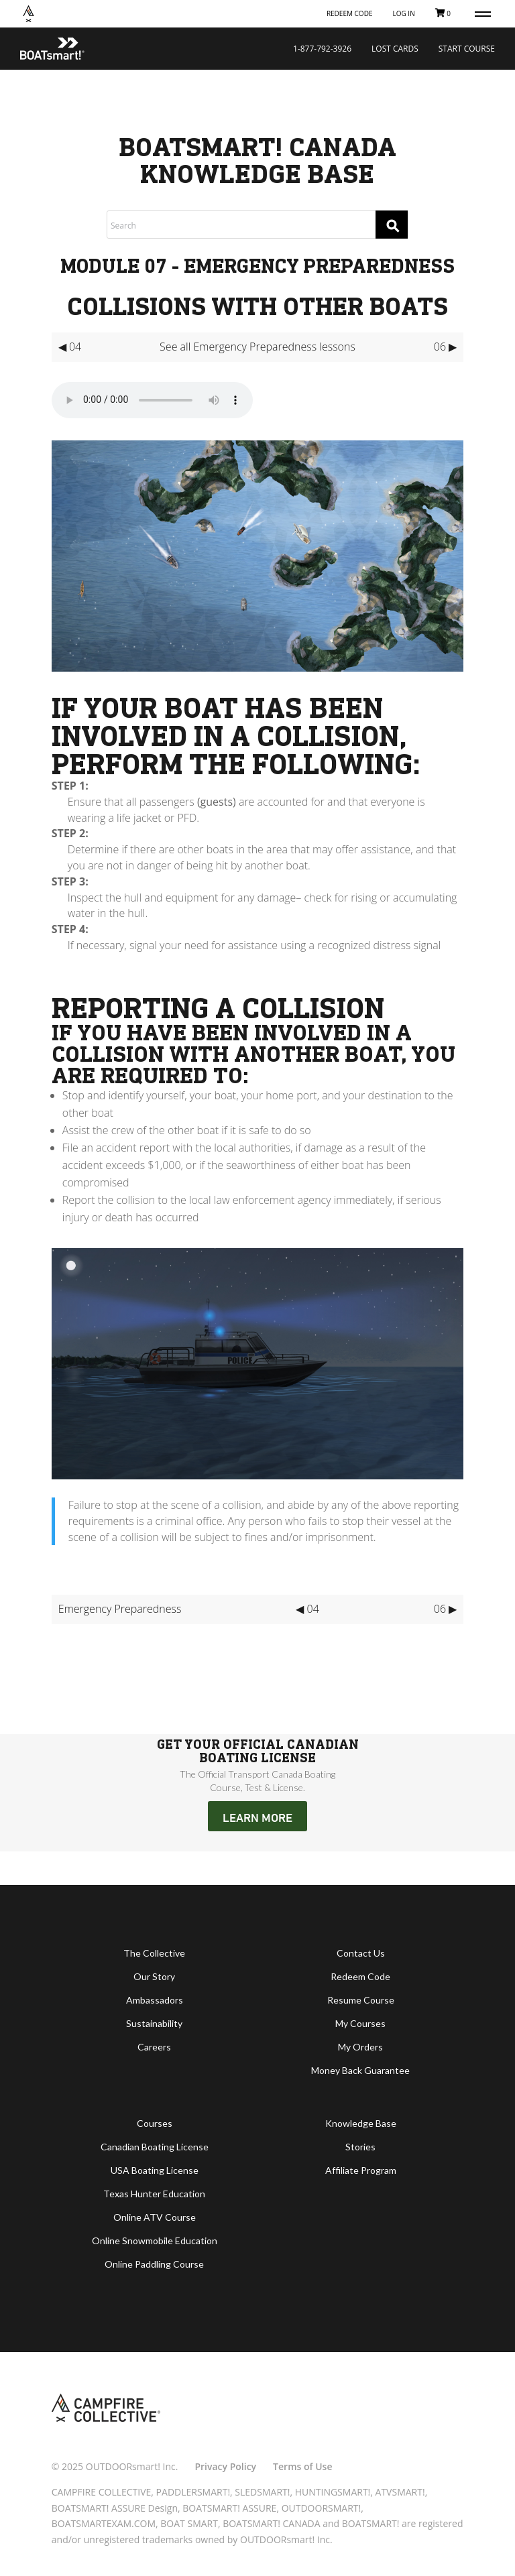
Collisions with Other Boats (257, 306)
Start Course (467, 48)
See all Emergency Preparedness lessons (257, 346)
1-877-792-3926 (322, 48)
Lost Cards (394, 48)
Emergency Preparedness (120, 1608)
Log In (403, 13)
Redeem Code (350, 13)
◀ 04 (69, 346)
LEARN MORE (257, 1817)
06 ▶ (445, 346)
